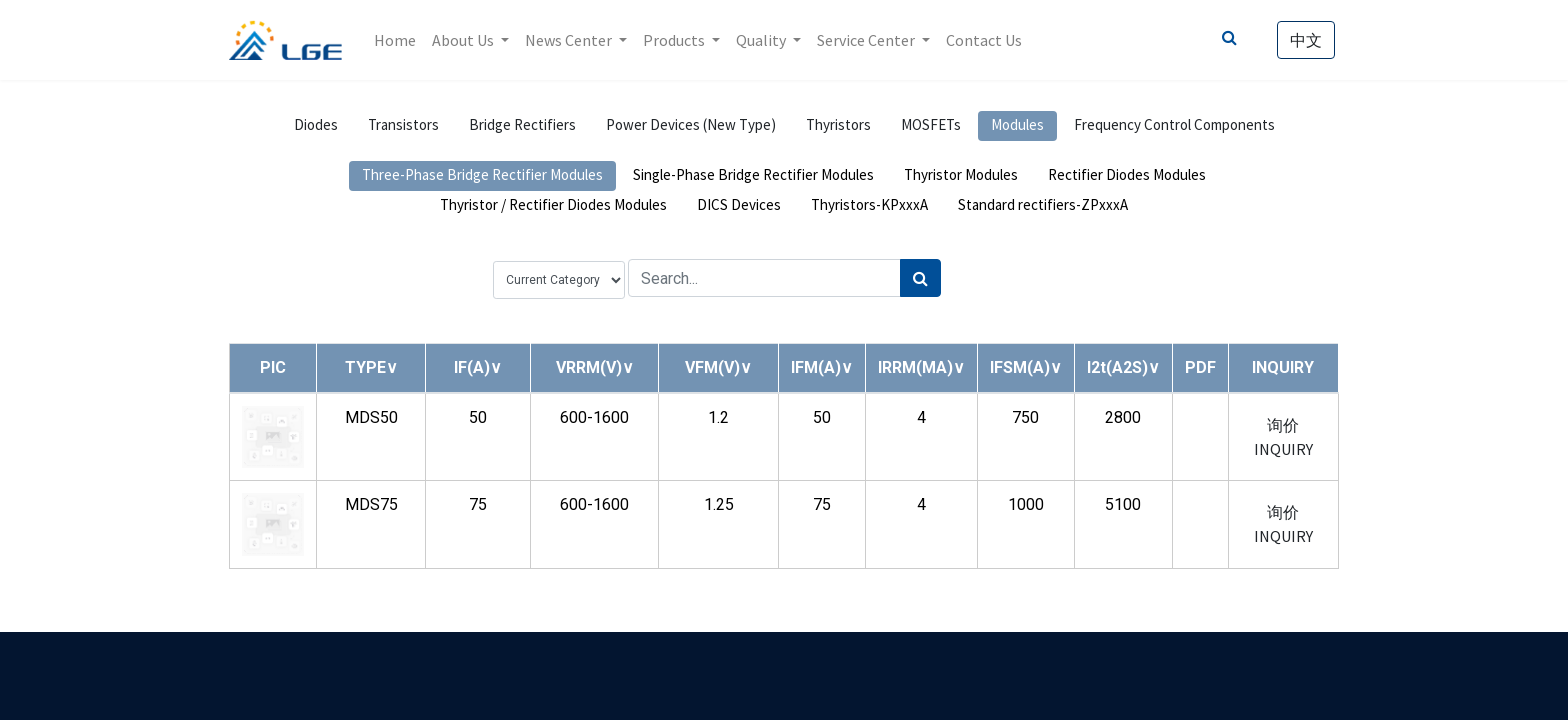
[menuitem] (395, 40)
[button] (371, 367)
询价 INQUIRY (1283, 437)
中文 (1306, 40)
